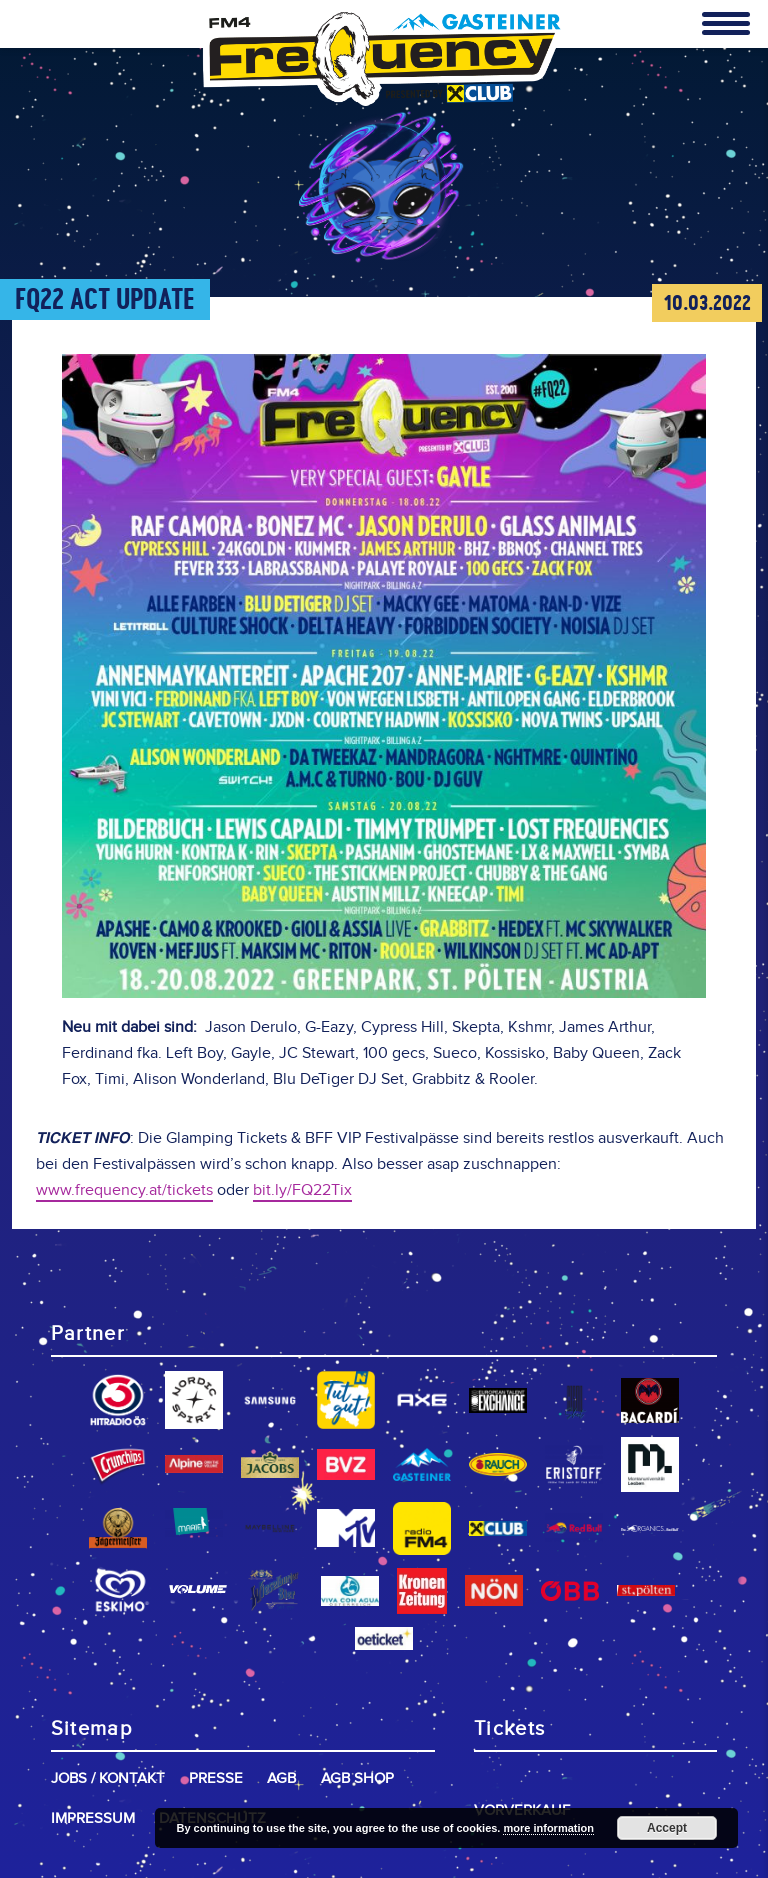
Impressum (93, 1818)
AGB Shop (357, 1778)
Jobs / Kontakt (108, 1778)
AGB (281, 1778)
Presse (216, 1778)
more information (548, 1828)
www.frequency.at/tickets (124, 1190)
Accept (667, 1828)
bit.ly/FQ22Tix (302, 1190)
